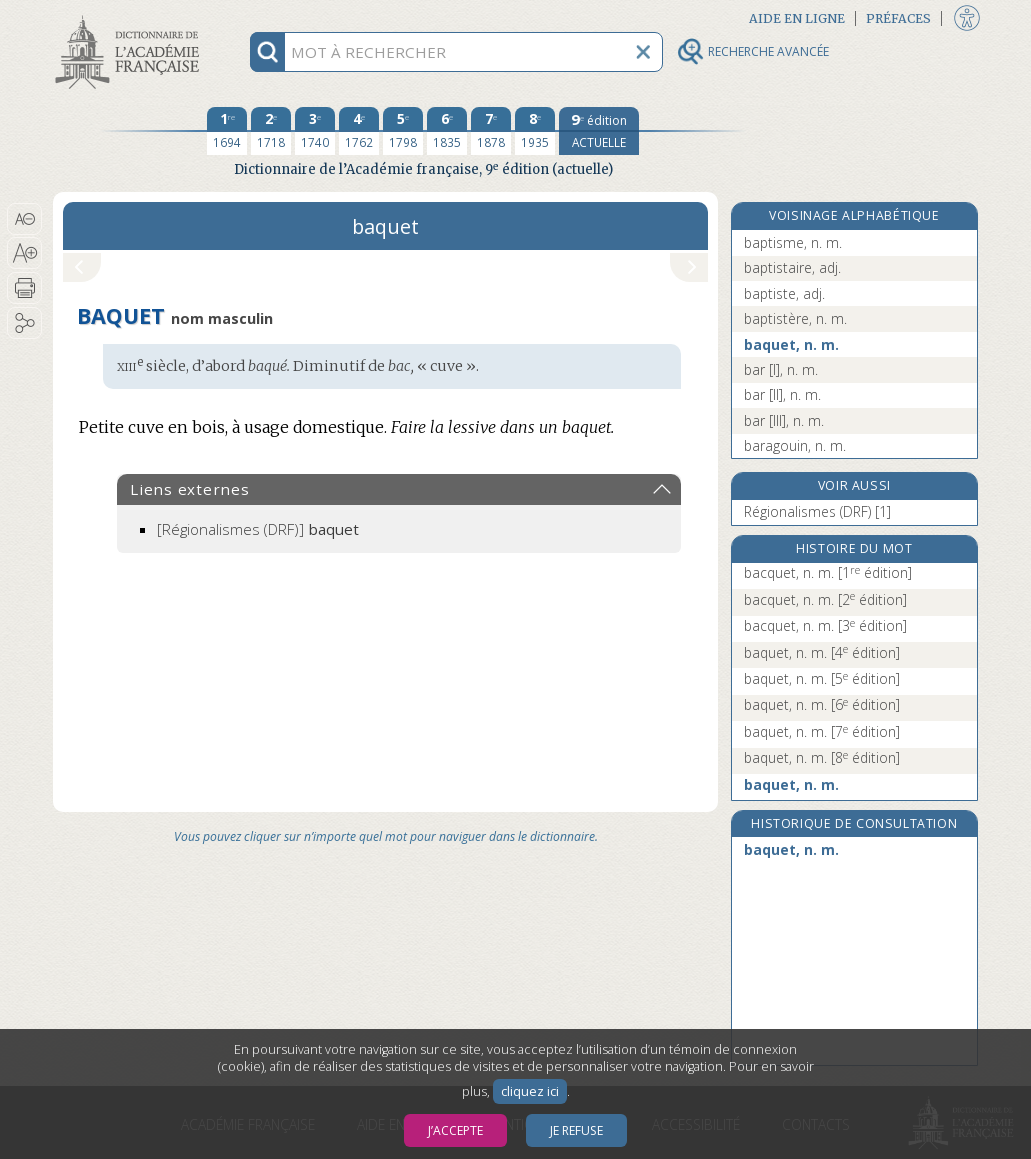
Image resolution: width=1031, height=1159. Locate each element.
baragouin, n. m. (795, 445)
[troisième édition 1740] (315, 131)
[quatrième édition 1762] (359, 131)
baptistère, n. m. (795, 318)
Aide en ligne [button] (797, 18)
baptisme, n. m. (793, 242)
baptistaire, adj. (792, 267)
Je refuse (576, 1130)
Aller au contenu (131, 17)
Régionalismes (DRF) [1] (817, 511)
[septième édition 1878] (491, 131)
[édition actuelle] (599, 131)
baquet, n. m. (791, 344)
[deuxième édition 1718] (271, 131)
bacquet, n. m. (828, 572)
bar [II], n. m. (782, 394)
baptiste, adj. (784, 293)
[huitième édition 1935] (535, 131)
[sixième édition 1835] (447, 131)
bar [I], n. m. (781, 369)
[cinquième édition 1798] (403, 131)
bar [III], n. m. (784, 420)
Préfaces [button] (898, 18)
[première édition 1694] (227, 131)
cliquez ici (530, 1091)
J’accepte (455, 1130)
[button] (24, 219)
